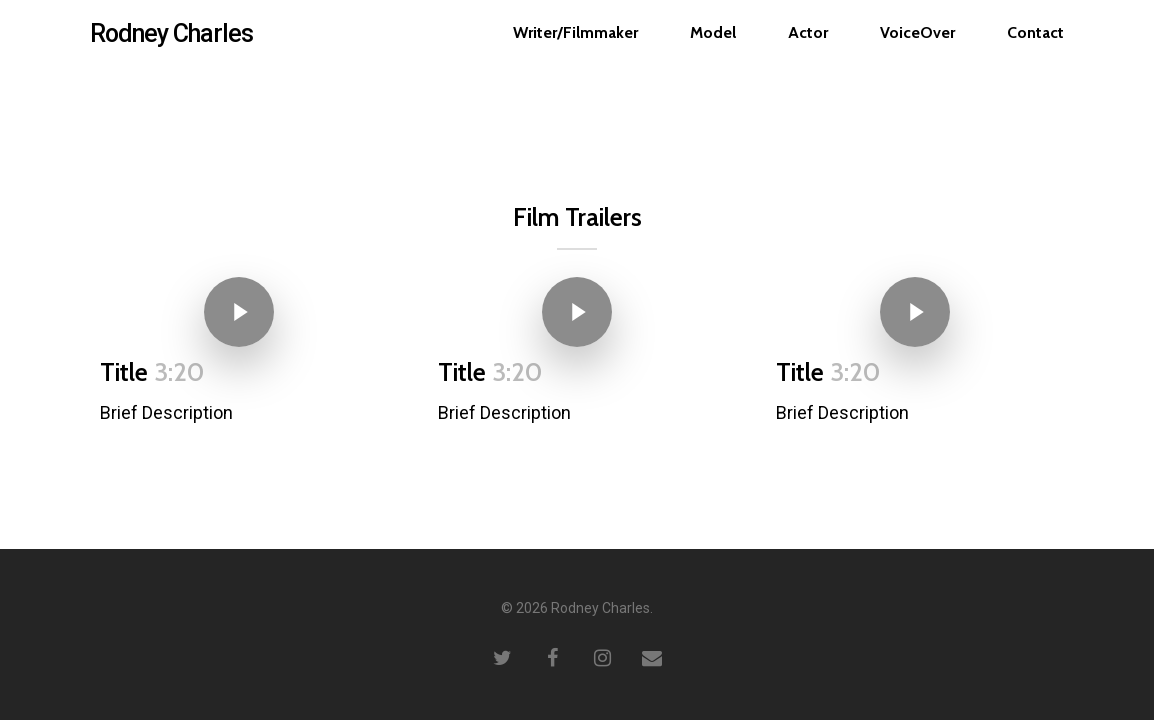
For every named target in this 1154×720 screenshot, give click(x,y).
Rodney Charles (171, 46)
